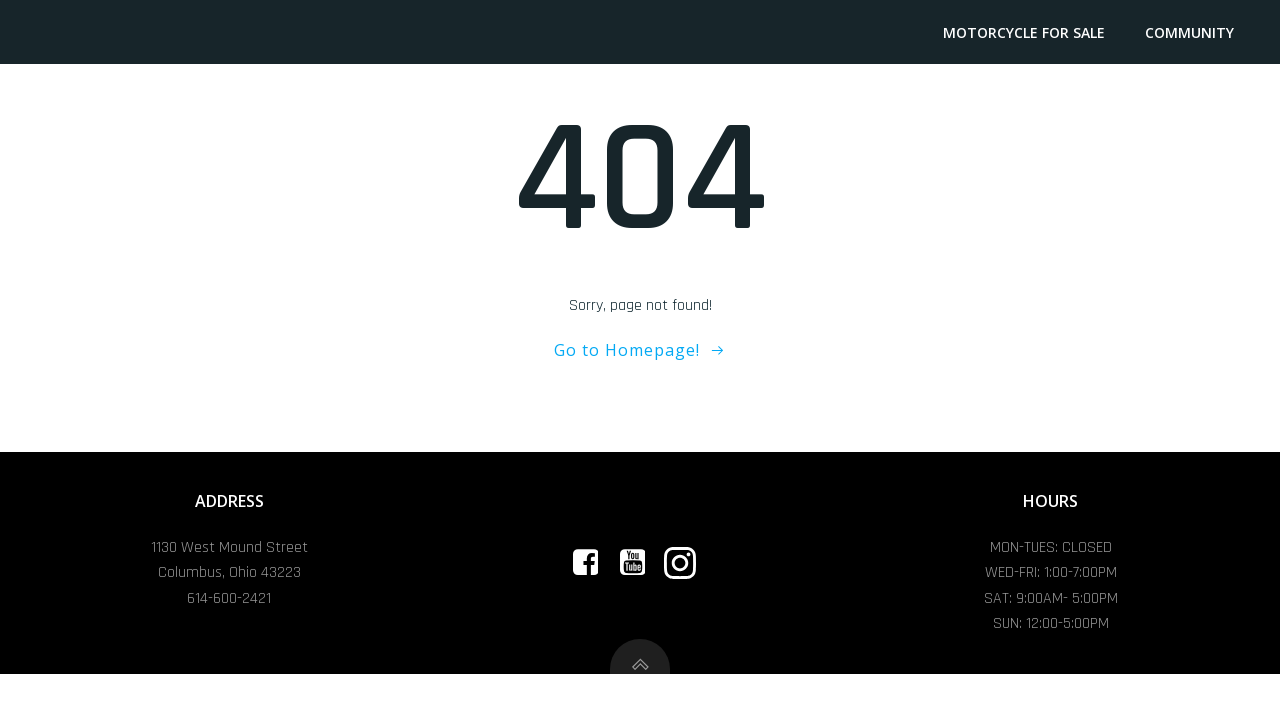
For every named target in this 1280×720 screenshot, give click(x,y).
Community (1191, 32)
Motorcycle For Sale (1026, 32)
